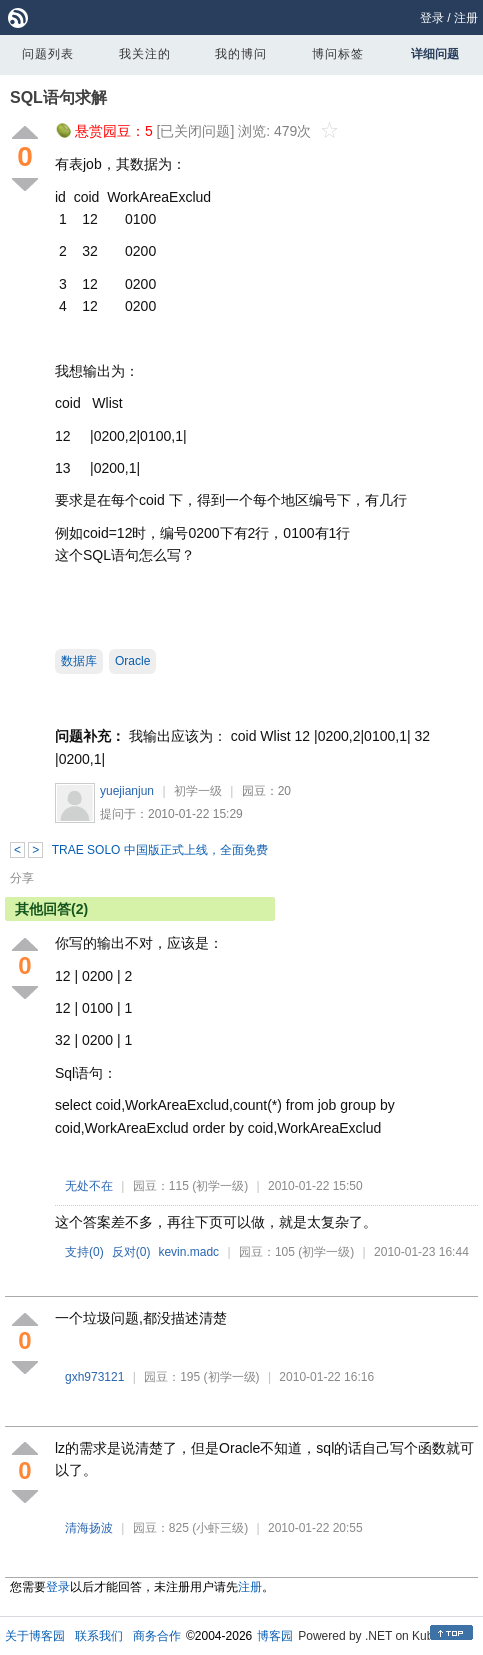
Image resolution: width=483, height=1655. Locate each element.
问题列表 (48, 54)
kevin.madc (188, 1252)
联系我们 (99, 1636)
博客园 (275, 1636)
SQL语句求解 (58, 97)
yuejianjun (127, 791)
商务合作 (157, 1636)
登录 (432, 18)
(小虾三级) (220, 1528)
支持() (84, 1252)
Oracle (132, 661)
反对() (131, 1252)
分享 (22, 878)
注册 (466, 18)
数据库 (79, 661)
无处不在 (89, 1186)
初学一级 (198, 791)
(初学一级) (220, 1186)
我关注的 (145, 54)
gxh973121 (94, 1377)
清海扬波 (89, 1528)
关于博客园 (35, 1636)
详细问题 (435, 54)
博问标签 (338, 54)
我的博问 (241, 54)
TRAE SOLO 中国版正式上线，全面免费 (160, 850)
